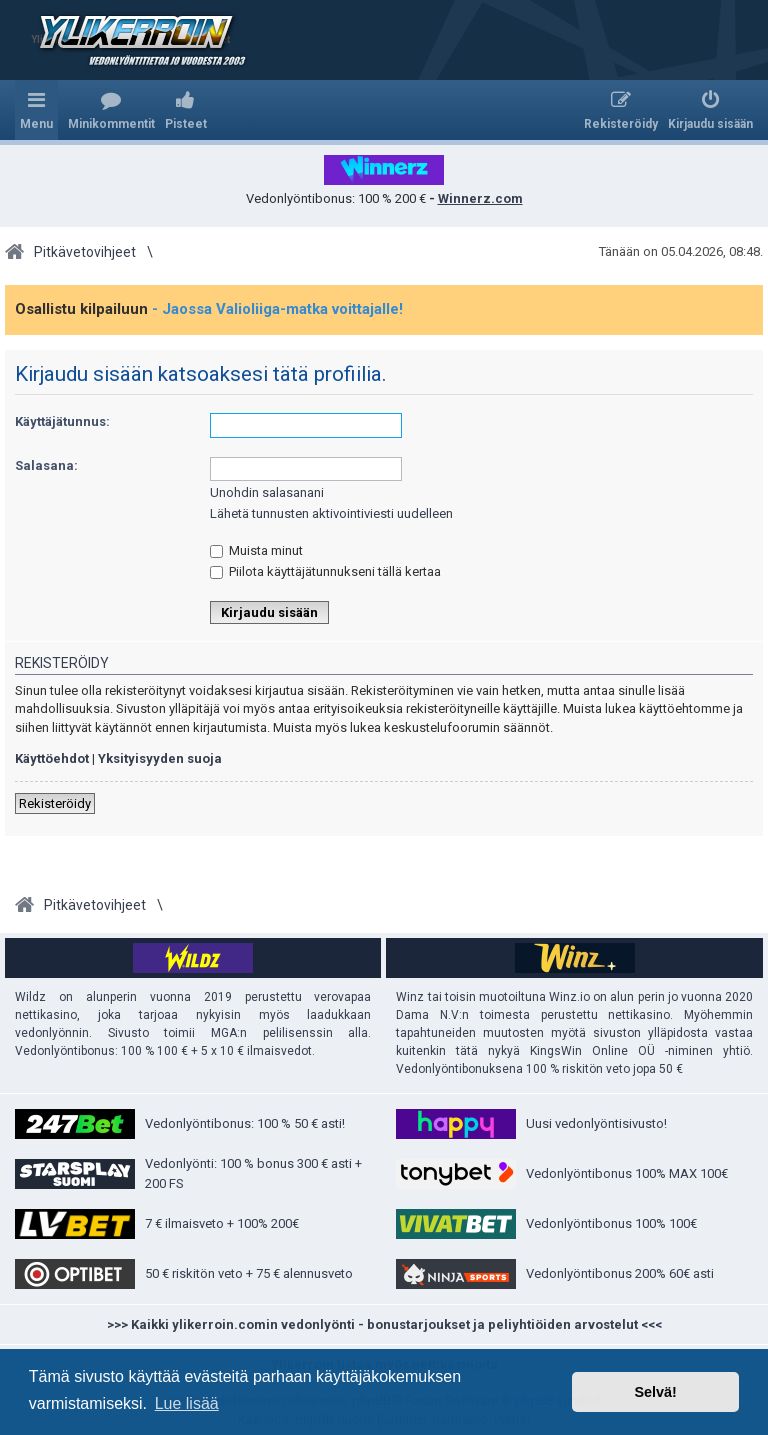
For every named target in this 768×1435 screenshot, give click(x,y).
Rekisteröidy (55, 803)
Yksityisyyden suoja (160, 758)
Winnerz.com (480, 198)
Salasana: (46, 465)
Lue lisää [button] (187, 1403)
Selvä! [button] (655, 1392)
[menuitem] (111, 110)
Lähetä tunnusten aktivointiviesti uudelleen (331, 513)
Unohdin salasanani (267, 492)
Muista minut (256, 550)
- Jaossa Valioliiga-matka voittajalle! (277, 309)
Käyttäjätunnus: (62, 421)
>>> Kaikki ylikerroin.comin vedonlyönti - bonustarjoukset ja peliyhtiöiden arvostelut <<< (384, 1324)
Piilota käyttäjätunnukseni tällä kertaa (325, 571)
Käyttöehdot (52, 758)
